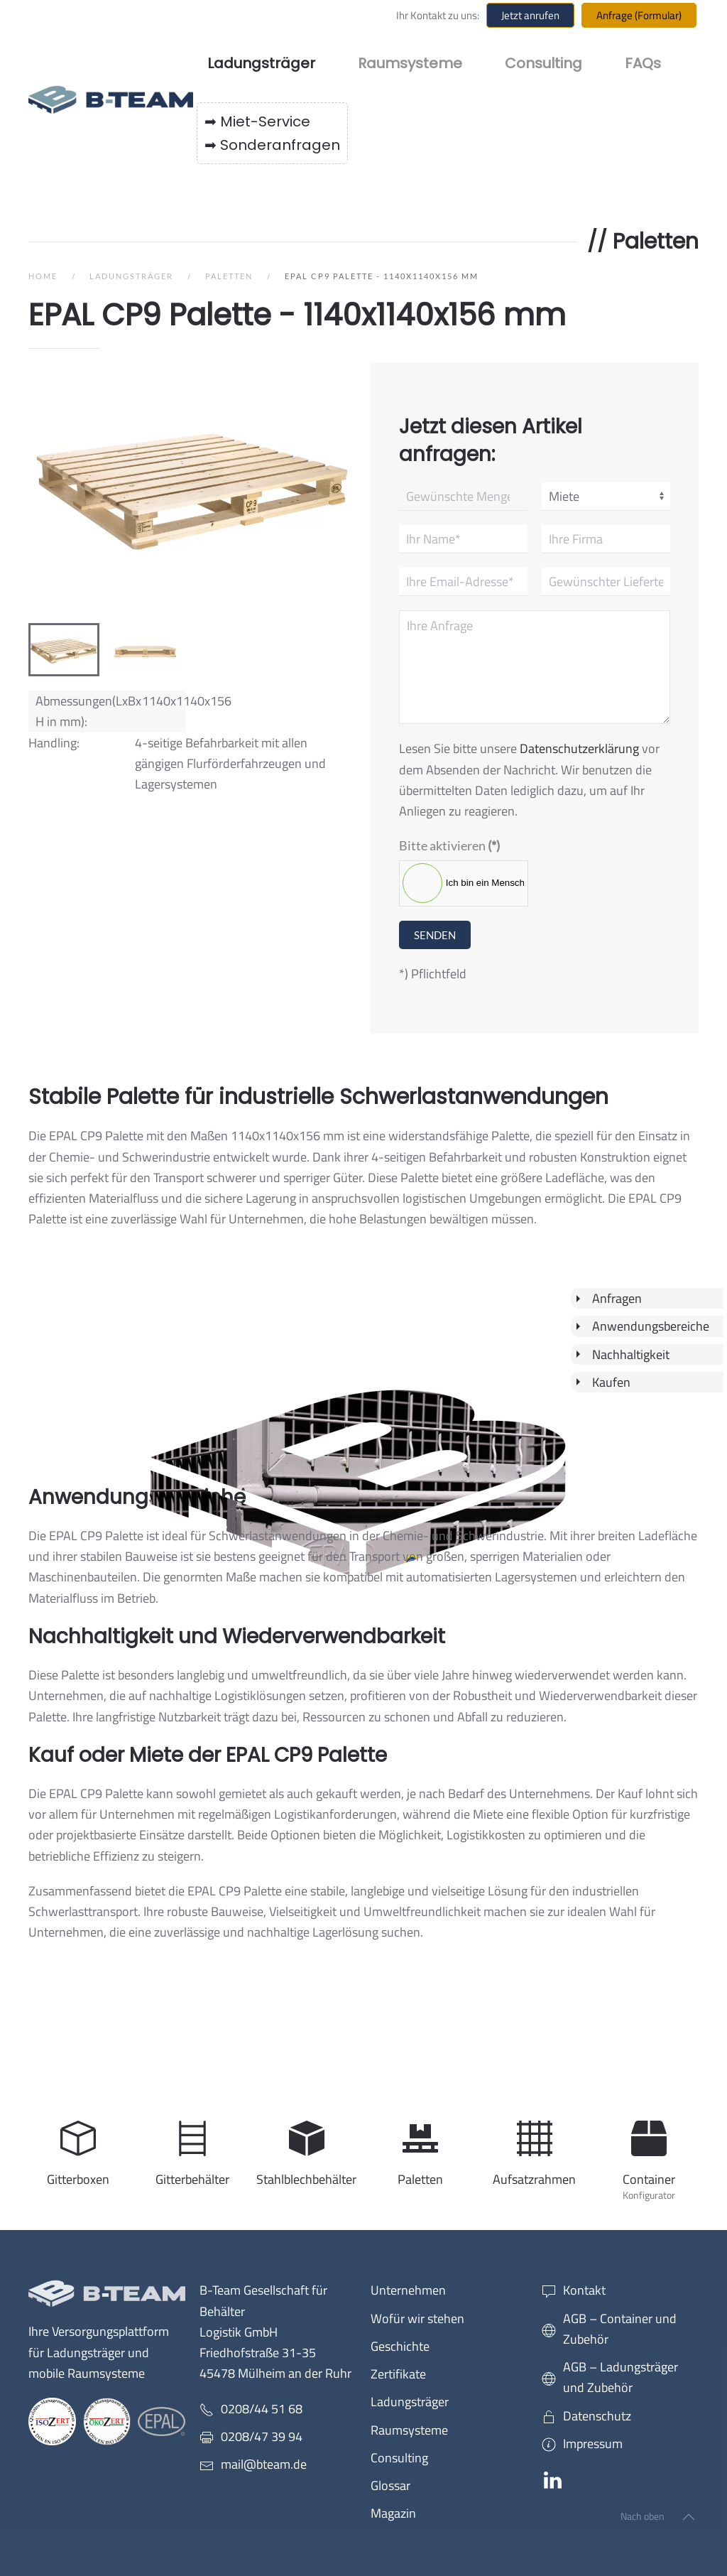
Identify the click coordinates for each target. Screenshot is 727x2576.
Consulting (543, 63)
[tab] (63, 649)
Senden (435, 935)
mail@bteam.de (264, 2464)
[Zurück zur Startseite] (112, 99)
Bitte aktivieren (449, 845)
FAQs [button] (643, 63)
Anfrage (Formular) (639, 15)
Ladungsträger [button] (261, 63)
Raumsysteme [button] (410, 63)
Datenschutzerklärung (579, 748)
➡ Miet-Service (257, 121)
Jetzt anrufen (530, 15)
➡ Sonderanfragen (272, 145)
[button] (689, 2517)
